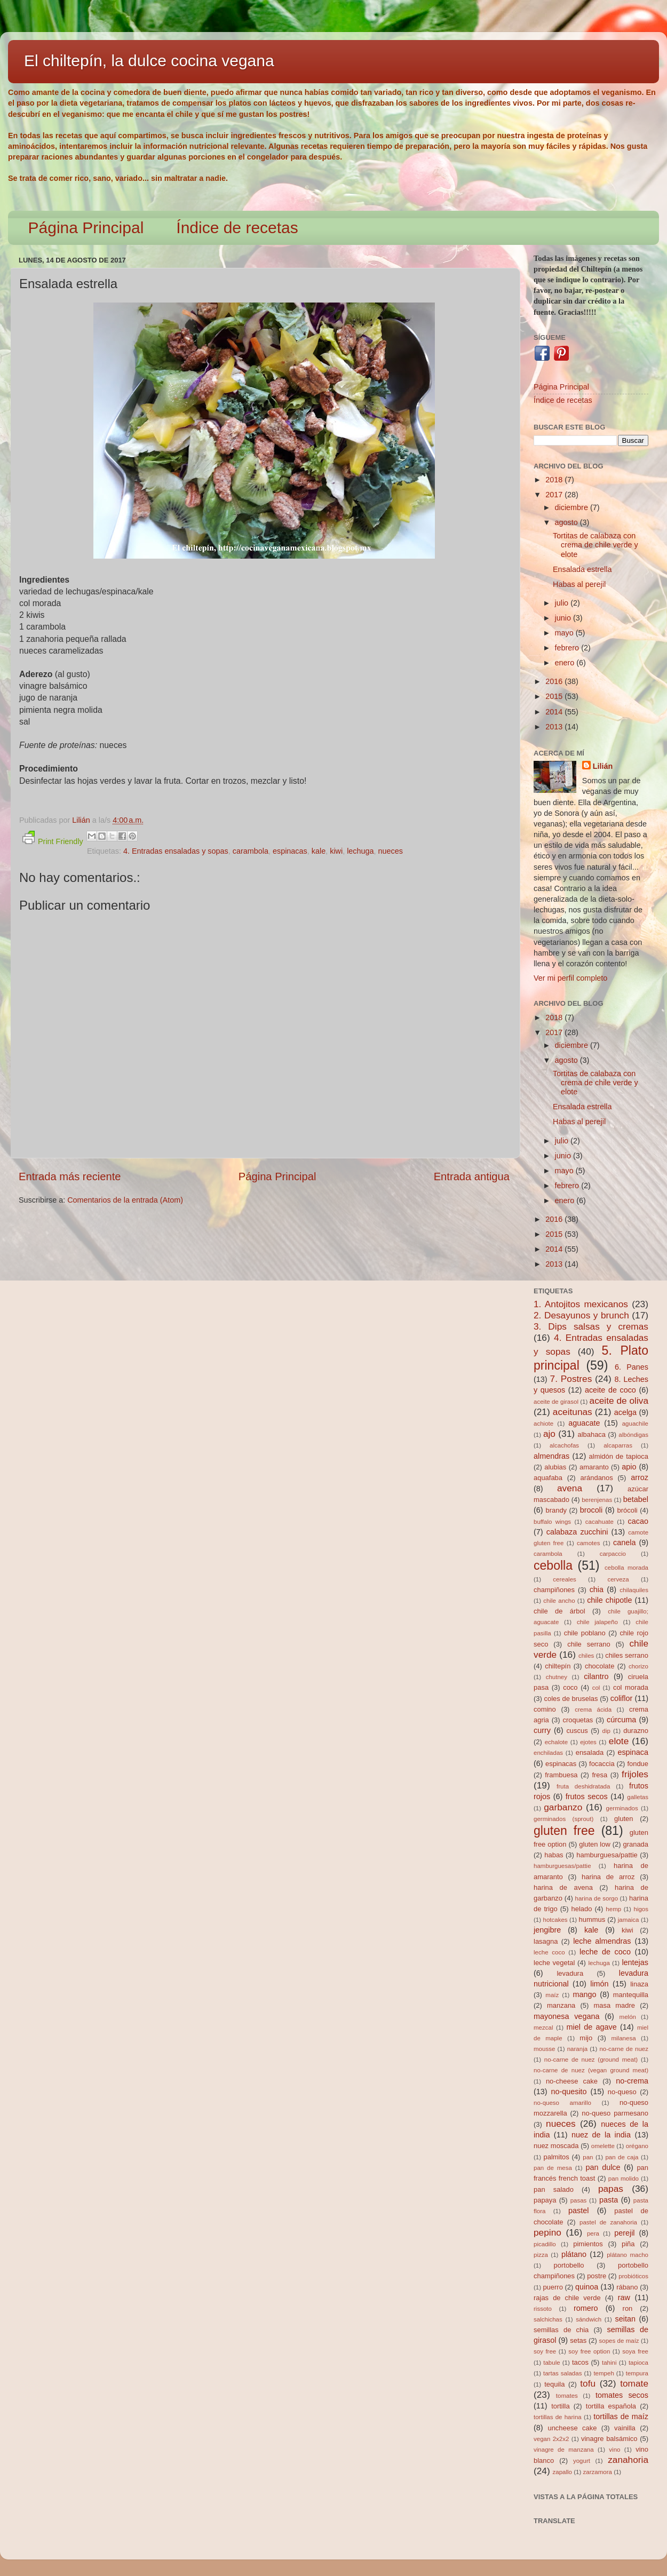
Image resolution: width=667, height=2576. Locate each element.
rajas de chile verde (567, 2298)
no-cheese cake (572, 2081)
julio (563, 603)
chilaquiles (634, 1590)
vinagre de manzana (564, 2449)
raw (624, 2297)
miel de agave (592, 2027)
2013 (555, 726)
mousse (544, 2049)
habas (553, 1855)
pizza (541, 2255)
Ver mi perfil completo (570, 978)
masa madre (614, 2005)
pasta (608, 2200)
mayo (565, 633)
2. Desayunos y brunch (581, 1315)
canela (624, 1542)
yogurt (581, 2461)
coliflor (621, 1698)
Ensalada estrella (582, 569)
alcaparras (618, 1445)
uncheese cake (572, 2428)
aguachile (635, 1423)
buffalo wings (552, 1521)
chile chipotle (609, 1600)
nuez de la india (601, 2134)
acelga (625, 1412)
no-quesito (568, 2091)
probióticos (633, 2276)
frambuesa (561, 1775)
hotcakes (555, 1920)
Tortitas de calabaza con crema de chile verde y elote (595, 545)
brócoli (627, 1510)
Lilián (603, 766)
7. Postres (571, 1378)
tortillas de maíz (620, 2416)
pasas (578, 2200)
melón (628, 2017)
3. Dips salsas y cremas (591, 1326)
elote (619, 1741)
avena (569, 1488)
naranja (577, 2049)
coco (570, 1687)
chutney (556, 1677)
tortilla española (611, 2406)
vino (614, 2449)
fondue (637, 1764)
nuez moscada (556, 2146)
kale (318, 851)
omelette (603, 2146)
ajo (549, 1433)
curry (542, 1730)
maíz (552, 1995)
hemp (613, 1909)
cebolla (553, 1565)
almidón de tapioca (618, 1456)
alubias (555, 1467)
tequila (554, 2384)
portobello (569, 2265)
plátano (573, 2254)
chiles (586, 1655)
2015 (555, 696)
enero (566, 662)
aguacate (584, 1423)
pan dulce (603, 2167)
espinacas (290, 851)
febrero (568, 647)
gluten (623, 1819)
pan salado (554, 2189)
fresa (599, 1775)
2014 (555, 711)
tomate (634, 2383)
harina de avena (563, 1887)
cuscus (576, 1731)
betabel (635, 1499)
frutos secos (587, 1796)
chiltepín (557, 1666)
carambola (250, 851)
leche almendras (602, 1941)
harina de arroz (608, 1877)
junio (564, 618)
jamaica (628, 1920)
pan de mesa (553, 2168)
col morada (630, 1687)
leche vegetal (554, 1963)
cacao (638, 1521)
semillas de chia (561, 2330)
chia (597, 1589)
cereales (564, 1579)
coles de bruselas (571, 1699)
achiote (543, 1423)
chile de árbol (559, 1611)
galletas (637, 1797)
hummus (592, 1919)
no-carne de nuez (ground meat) (591, 2059)
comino (545, 1709)
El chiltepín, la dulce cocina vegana (149, 60)
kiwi (336, 851)
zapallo (563, 2472)
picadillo (545, 2244)
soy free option (589, 2351)
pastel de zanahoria (608, 2222)
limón (599, 1983)
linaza (639, 1984)
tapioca (638, 2362)
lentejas (635, 1962)
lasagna (546, 1941)
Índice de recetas (237, 227)
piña (628, 2244)
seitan (625, 2319)
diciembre (572, 507)
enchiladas (548, 1753)
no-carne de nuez (623, 2049)
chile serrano (588, 1644)
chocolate (599, 1666)
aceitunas (572, 1411)
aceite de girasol (556, 1401)
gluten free (564, 1831)
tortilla (560, 2406)
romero (586, 2308)
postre (596, 2276)
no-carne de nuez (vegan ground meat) (591, 2070)
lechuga (360, 851)
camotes (588, 1543)
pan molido (623, 2178)
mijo (585, 2038)
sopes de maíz (619, 2341)
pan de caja (621, 2157)
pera (593, 2233)
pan (588, 2157)
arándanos (597, 1478)
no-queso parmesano (615, 2113)
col (596, 1687)
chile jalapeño (597, 1622)
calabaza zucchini (577, 1532)
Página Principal (86, 227)
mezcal (543, 2027)
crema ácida (593, 1709)
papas (610, 2188)
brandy (556, 1510)
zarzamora (597, 2472)
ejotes (588, 1742)
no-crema (632, 2081)
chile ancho (559, 1600)
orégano (637, 2146)
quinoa (586, 2287)
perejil (624, 2233)
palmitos (556, 2157)
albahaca (591, 1434)
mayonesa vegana (566, 2016)
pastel (578, 2210)
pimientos (587, 2244)
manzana (561, 2005)
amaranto (594, 1467)
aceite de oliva (619, 1400)
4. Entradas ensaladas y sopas (175, 851)
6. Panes (631, 1367)
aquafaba (548, 1478)
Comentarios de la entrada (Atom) (125, 1200)
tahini (609, 2362)
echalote (556, 1742)
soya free (635, 2351)
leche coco (549, 1952)
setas (578, 2340)
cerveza (618, 1579)
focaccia (602, 1764)
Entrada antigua (472, 1176)
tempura (637, 2373)
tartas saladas (562, 2373)
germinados (622, 1808)
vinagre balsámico (609, 2439)
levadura (570, 1973)
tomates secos (621, 2395)
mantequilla (630, 1995)
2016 (555, 681)
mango (584, 1994)
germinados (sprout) (563, 1819)
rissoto (543, 2308)
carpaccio (613, 1554)
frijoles (635, 1774)
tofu (587, 2383)
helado (581, 1909)
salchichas (548, 2319)
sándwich (588, 2319)
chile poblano (585, 1633)
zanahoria (628, 2459)
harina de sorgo (596, 1898)
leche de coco (605, 1951)
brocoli (591, 1510)
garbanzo (563, 1807)
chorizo (638, 1666)
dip (606, 1731)
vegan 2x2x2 (551, 2439)
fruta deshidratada (583, 1786)
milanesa (623, 2038)
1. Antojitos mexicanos (581, 1304)
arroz (639, 1477)
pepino (547, 2232)
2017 (555, 494)
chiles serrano (626, 1655)
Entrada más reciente (70, 1176)
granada (635, 1844)
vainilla (625, 2428)
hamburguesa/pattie (607, 1855)
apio (629, 1466)
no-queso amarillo (562, 2103)
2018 (555, 479)
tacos (580, 2362)
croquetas (577, 1720)
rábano (627, 2287)
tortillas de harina (558, 2417)
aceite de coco (610, 1390)
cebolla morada (626, 1567)
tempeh (603, 2373)
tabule (551, 2362)
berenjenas (597, 1500)
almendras (551, 1456)
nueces (390, 851)
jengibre (547, 1930)
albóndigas (633, 1435)
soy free (545, 2351)
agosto (567, 522)
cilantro (596, 1676)
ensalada (590, 1752)
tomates (567, 2395)
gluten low (594, 1844)
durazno (635, 1731)
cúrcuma (621, 1719)
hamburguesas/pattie (562, 1866)
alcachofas (564, 1445)
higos (640, 1909)
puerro (552, 2287)
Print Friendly (52, 838)
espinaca (632, 1752)
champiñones (554, 1590)
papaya (545, 2200)
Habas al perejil (579, 584)
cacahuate (599, 1521)
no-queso (622, 2092)
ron (628, 2308)
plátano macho (627, 2255)
